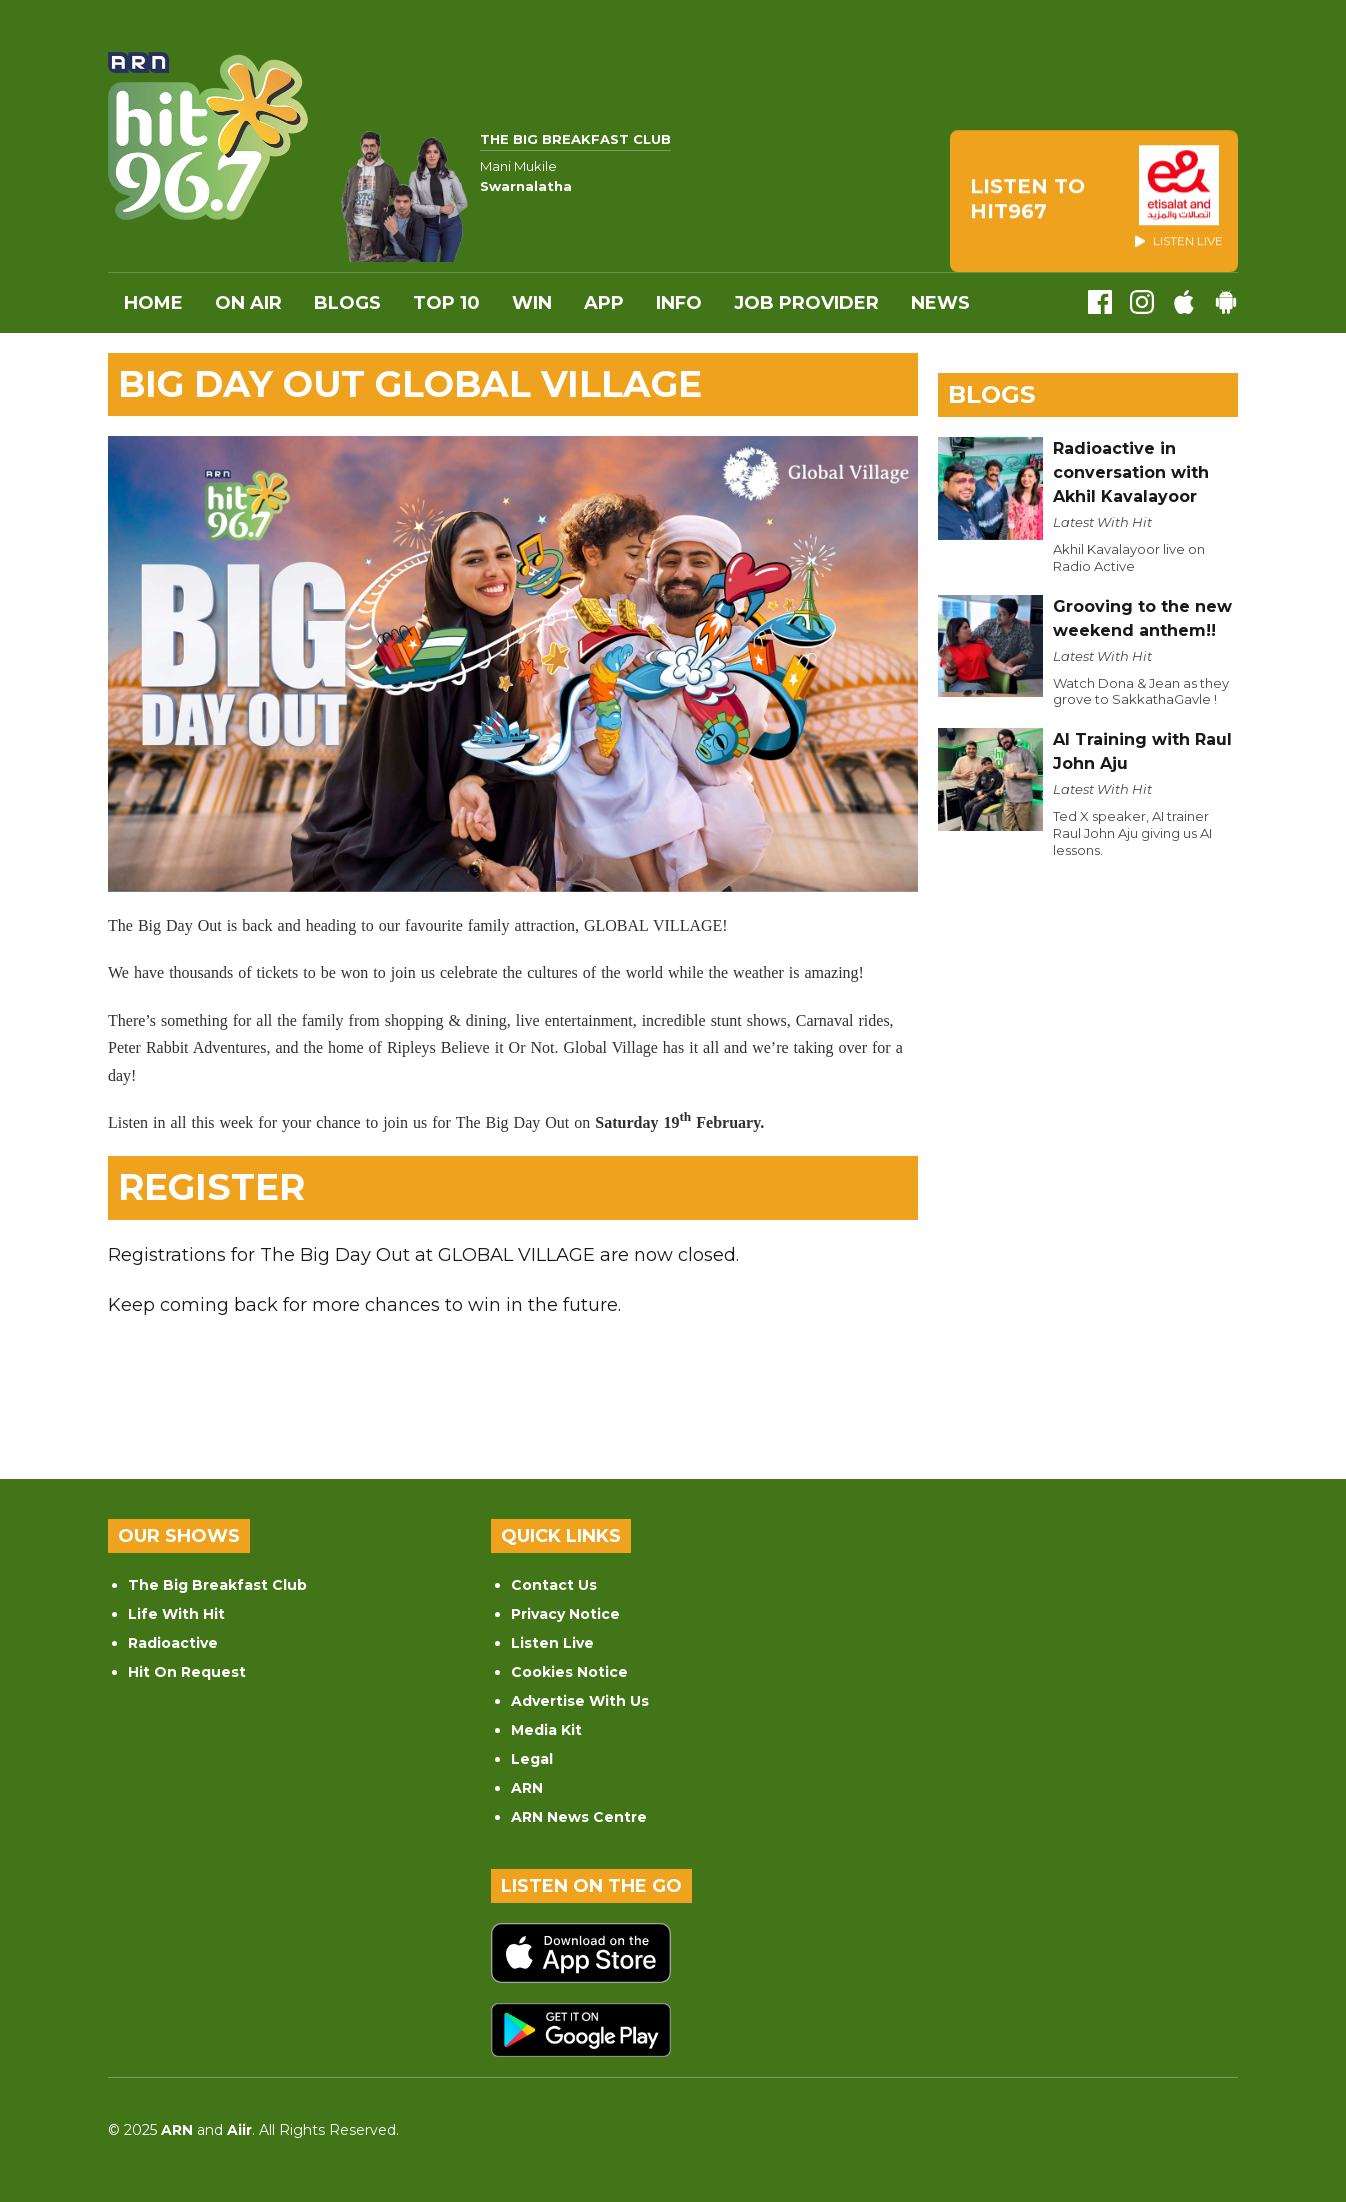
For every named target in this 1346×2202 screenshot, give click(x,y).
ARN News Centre (579, 1817)
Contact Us (554, 1585)
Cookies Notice (569, 1672)
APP (604, 303)
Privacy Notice (565, 1614)
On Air (248, 303)
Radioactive (173, 1643)
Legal (532, 1759)
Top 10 (446, 303)
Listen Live (552, 1643)
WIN (532, 303)
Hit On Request (187, 1672)
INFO (679, 303)
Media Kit (546, 1730)
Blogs (347, 303)
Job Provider (806, 303)
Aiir (239, 2130)
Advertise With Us (580, 1701)
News (940, 303)
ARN (527, 1788)
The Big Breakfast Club (217, 1585)
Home (153, 303)
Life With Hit (176, 1614)
